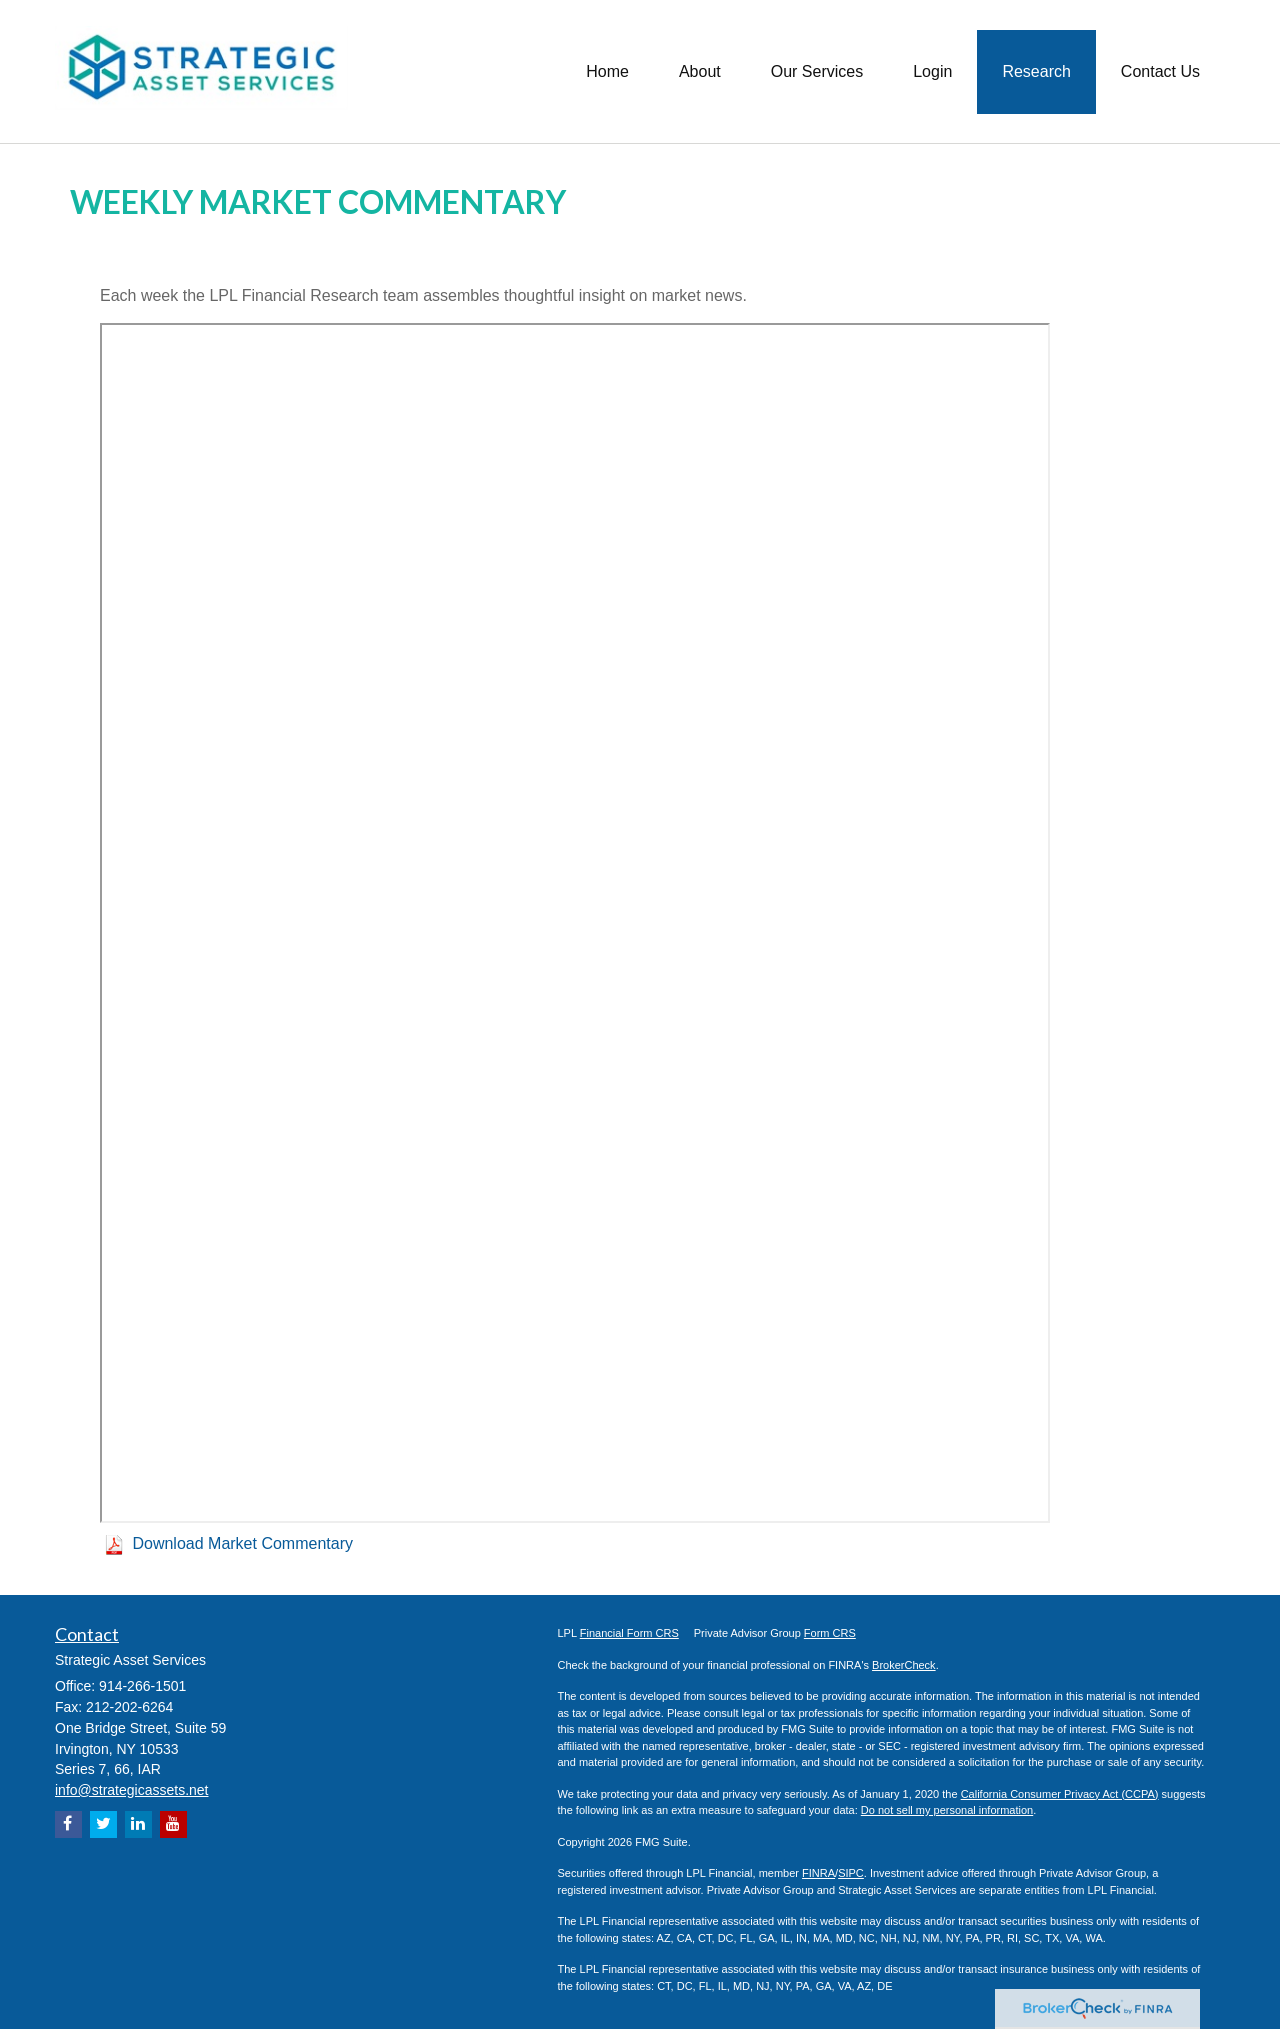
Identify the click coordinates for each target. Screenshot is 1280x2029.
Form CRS (830, 1633)
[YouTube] (173, 1824)
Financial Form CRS (629, 1633)
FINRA (818, 1873)
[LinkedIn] (138, 1824)
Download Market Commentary (242, 1543)
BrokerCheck (904, 1665)
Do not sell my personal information (947, 1810)
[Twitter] (103, 1824)
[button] (700, 71)
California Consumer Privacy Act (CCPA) (1060, 1794)
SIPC (851, 1873)
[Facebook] (68, 1824)
